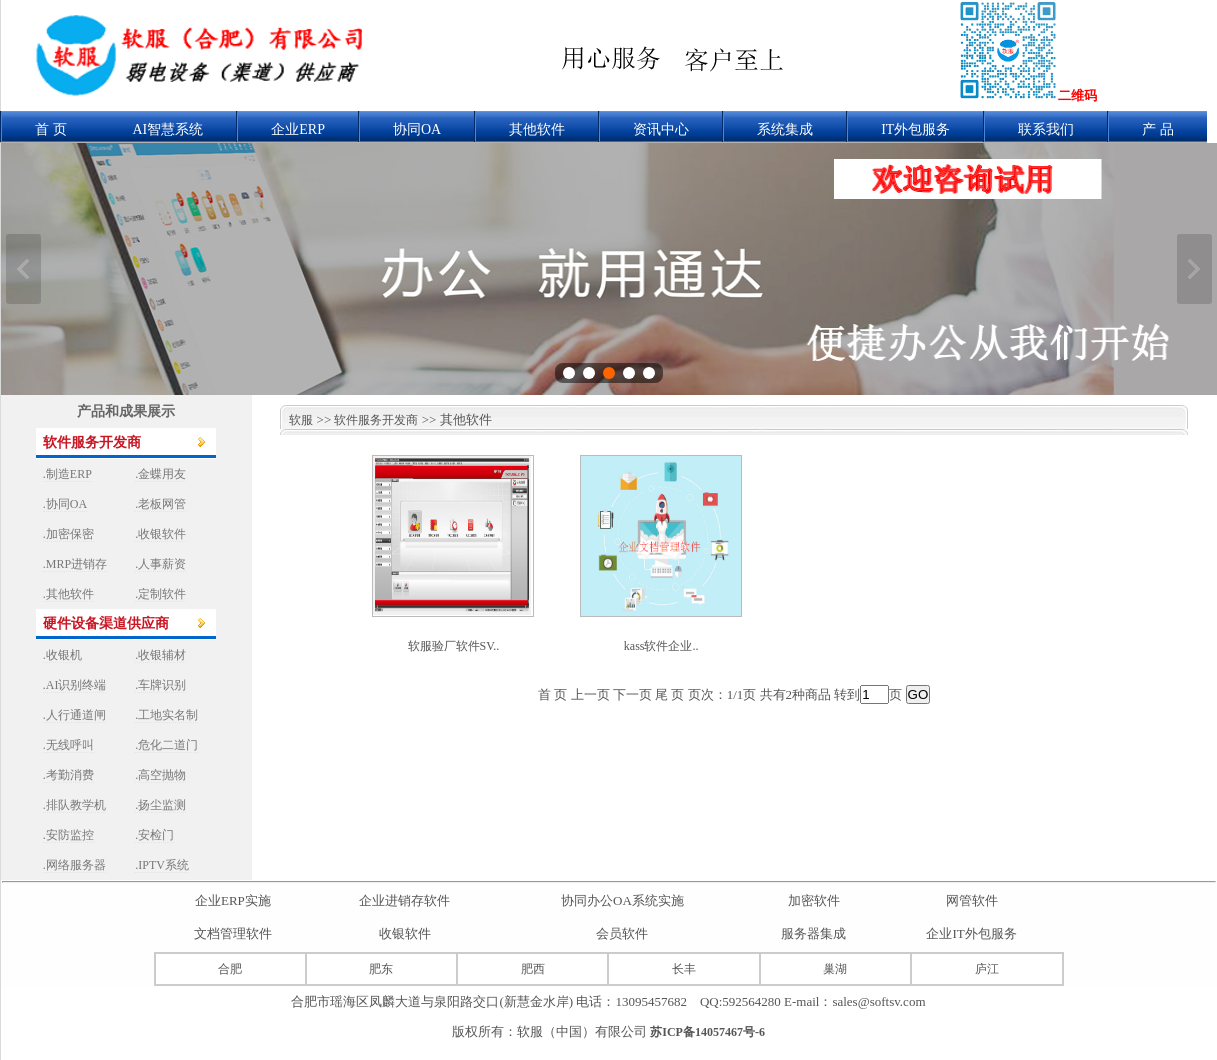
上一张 (23, 269)
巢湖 (835, 969)
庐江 (987, 969)
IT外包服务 (915, 129)
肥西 (533, 969)
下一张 (1194, 269)
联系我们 (1046, 129)
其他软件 (537, 129)
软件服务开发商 (376, 420)
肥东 (381, 969)
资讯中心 (661, 129)
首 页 (51, 129)
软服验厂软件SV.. (454, 646)
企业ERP (298, 129)
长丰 (684, 969)
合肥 (230, 969)
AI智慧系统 (168, 129)
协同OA (417, 129)
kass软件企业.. (661, 646)
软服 (296, 420)
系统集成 (785, 129)
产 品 (1158, 129)
